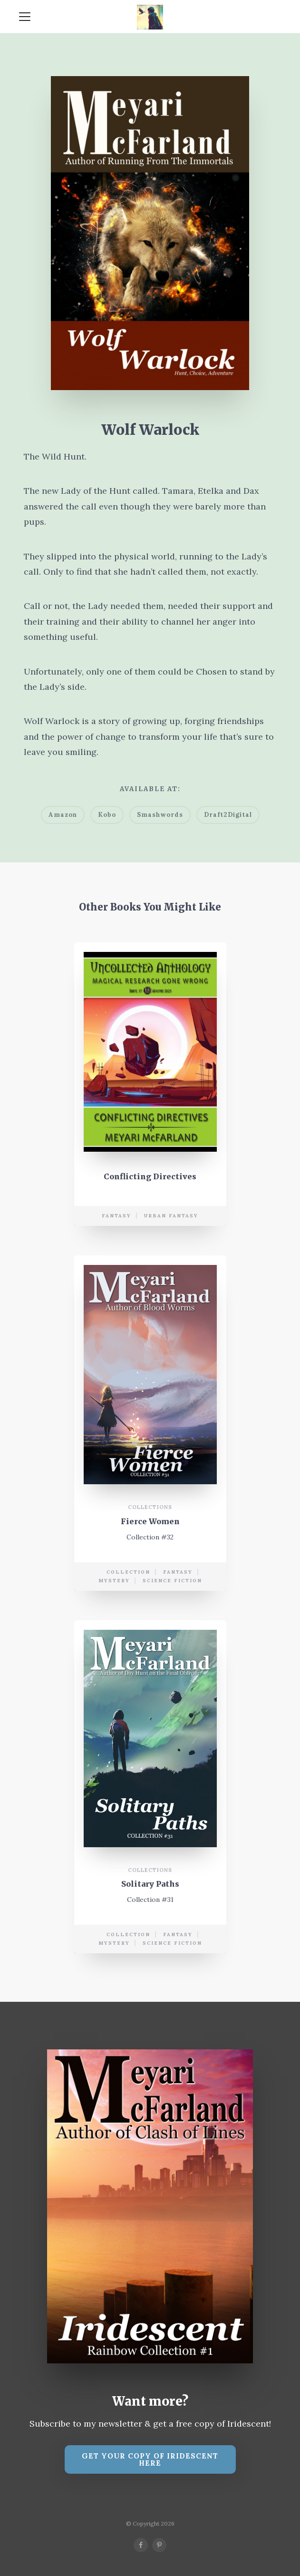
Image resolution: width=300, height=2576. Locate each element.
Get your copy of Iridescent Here (150, 2459)
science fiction (172, 1580)
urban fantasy (171, 1216)
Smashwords (160, 815)
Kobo (107, 815)
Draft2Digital (228, 815)
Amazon (62, 815)
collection (128, 1572)
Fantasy (116, 1216)
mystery (114, 1580)
